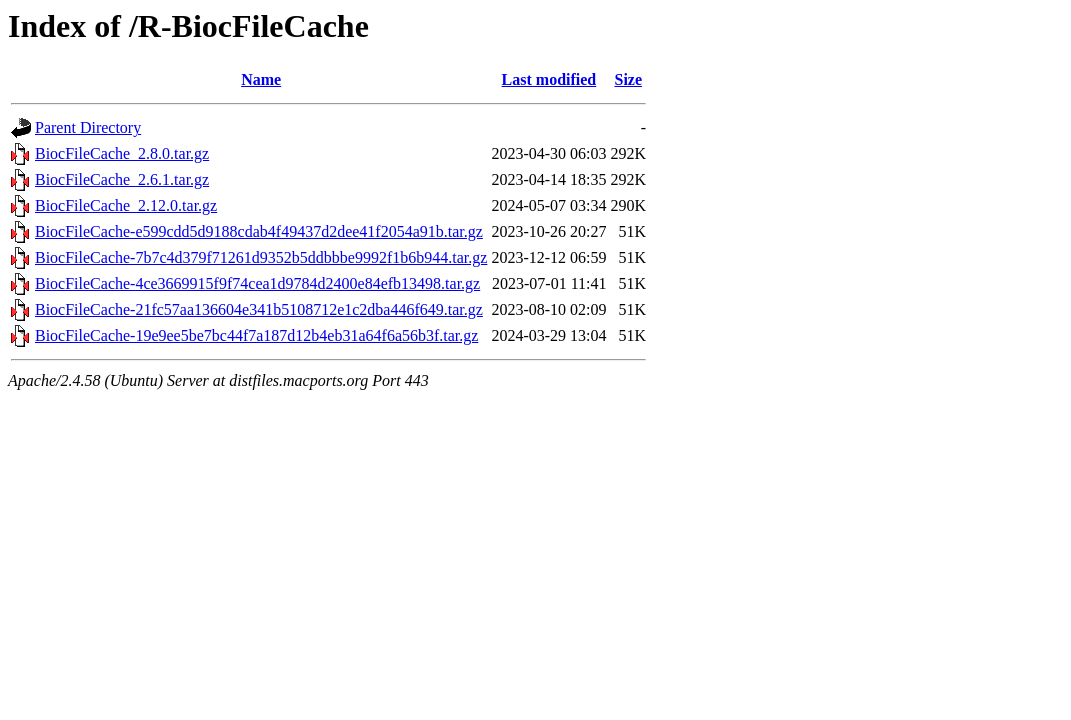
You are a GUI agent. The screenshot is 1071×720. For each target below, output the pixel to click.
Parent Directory (88, 127)
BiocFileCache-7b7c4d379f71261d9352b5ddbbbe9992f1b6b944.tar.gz (261, 257)
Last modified (549, 79)
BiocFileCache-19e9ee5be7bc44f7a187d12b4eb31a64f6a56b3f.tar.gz (256, 335)
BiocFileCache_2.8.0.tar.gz (122, 153)
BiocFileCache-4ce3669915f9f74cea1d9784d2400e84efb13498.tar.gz (257, 283)
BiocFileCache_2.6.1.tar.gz (122, 179)
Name (261, 79)
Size (628, 79)
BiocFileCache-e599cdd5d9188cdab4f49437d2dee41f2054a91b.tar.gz (259, 231)
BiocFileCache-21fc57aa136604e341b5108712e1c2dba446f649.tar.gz (259, 309)
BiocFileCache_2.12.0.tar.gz (126, 205)
